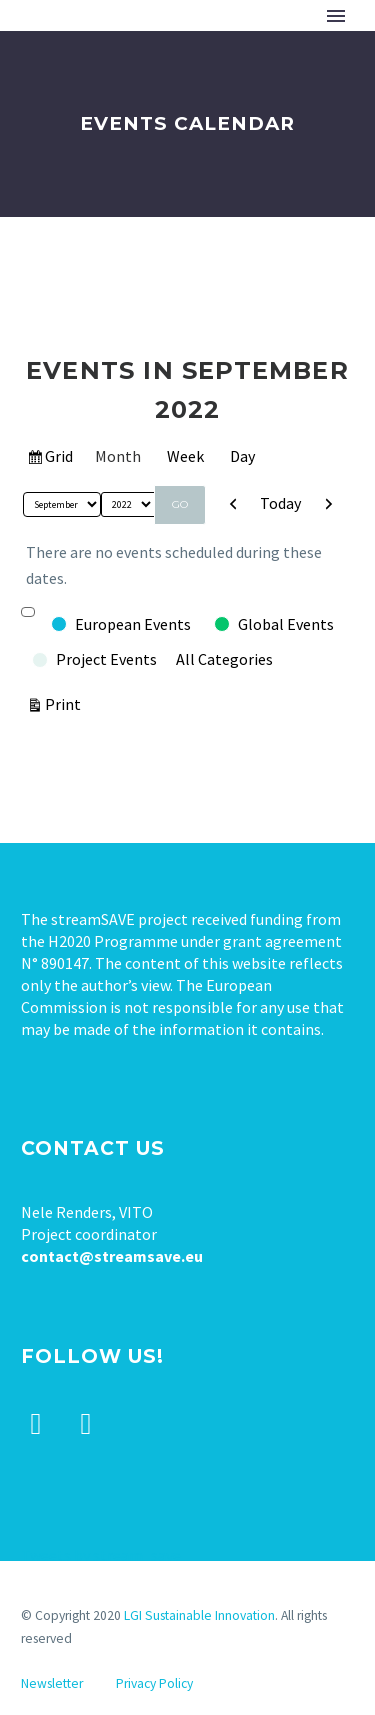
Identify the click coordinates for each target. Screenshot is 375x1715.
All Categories (224, 659)
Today (280, 503)
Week (185, 456)
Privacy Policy (154, 1683)
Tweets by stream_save (101, 1555)
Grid (59, 459)
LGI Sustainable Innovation (199, 1615)
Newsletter (52, 1683)
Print (66, 702)
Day (242, 456)
